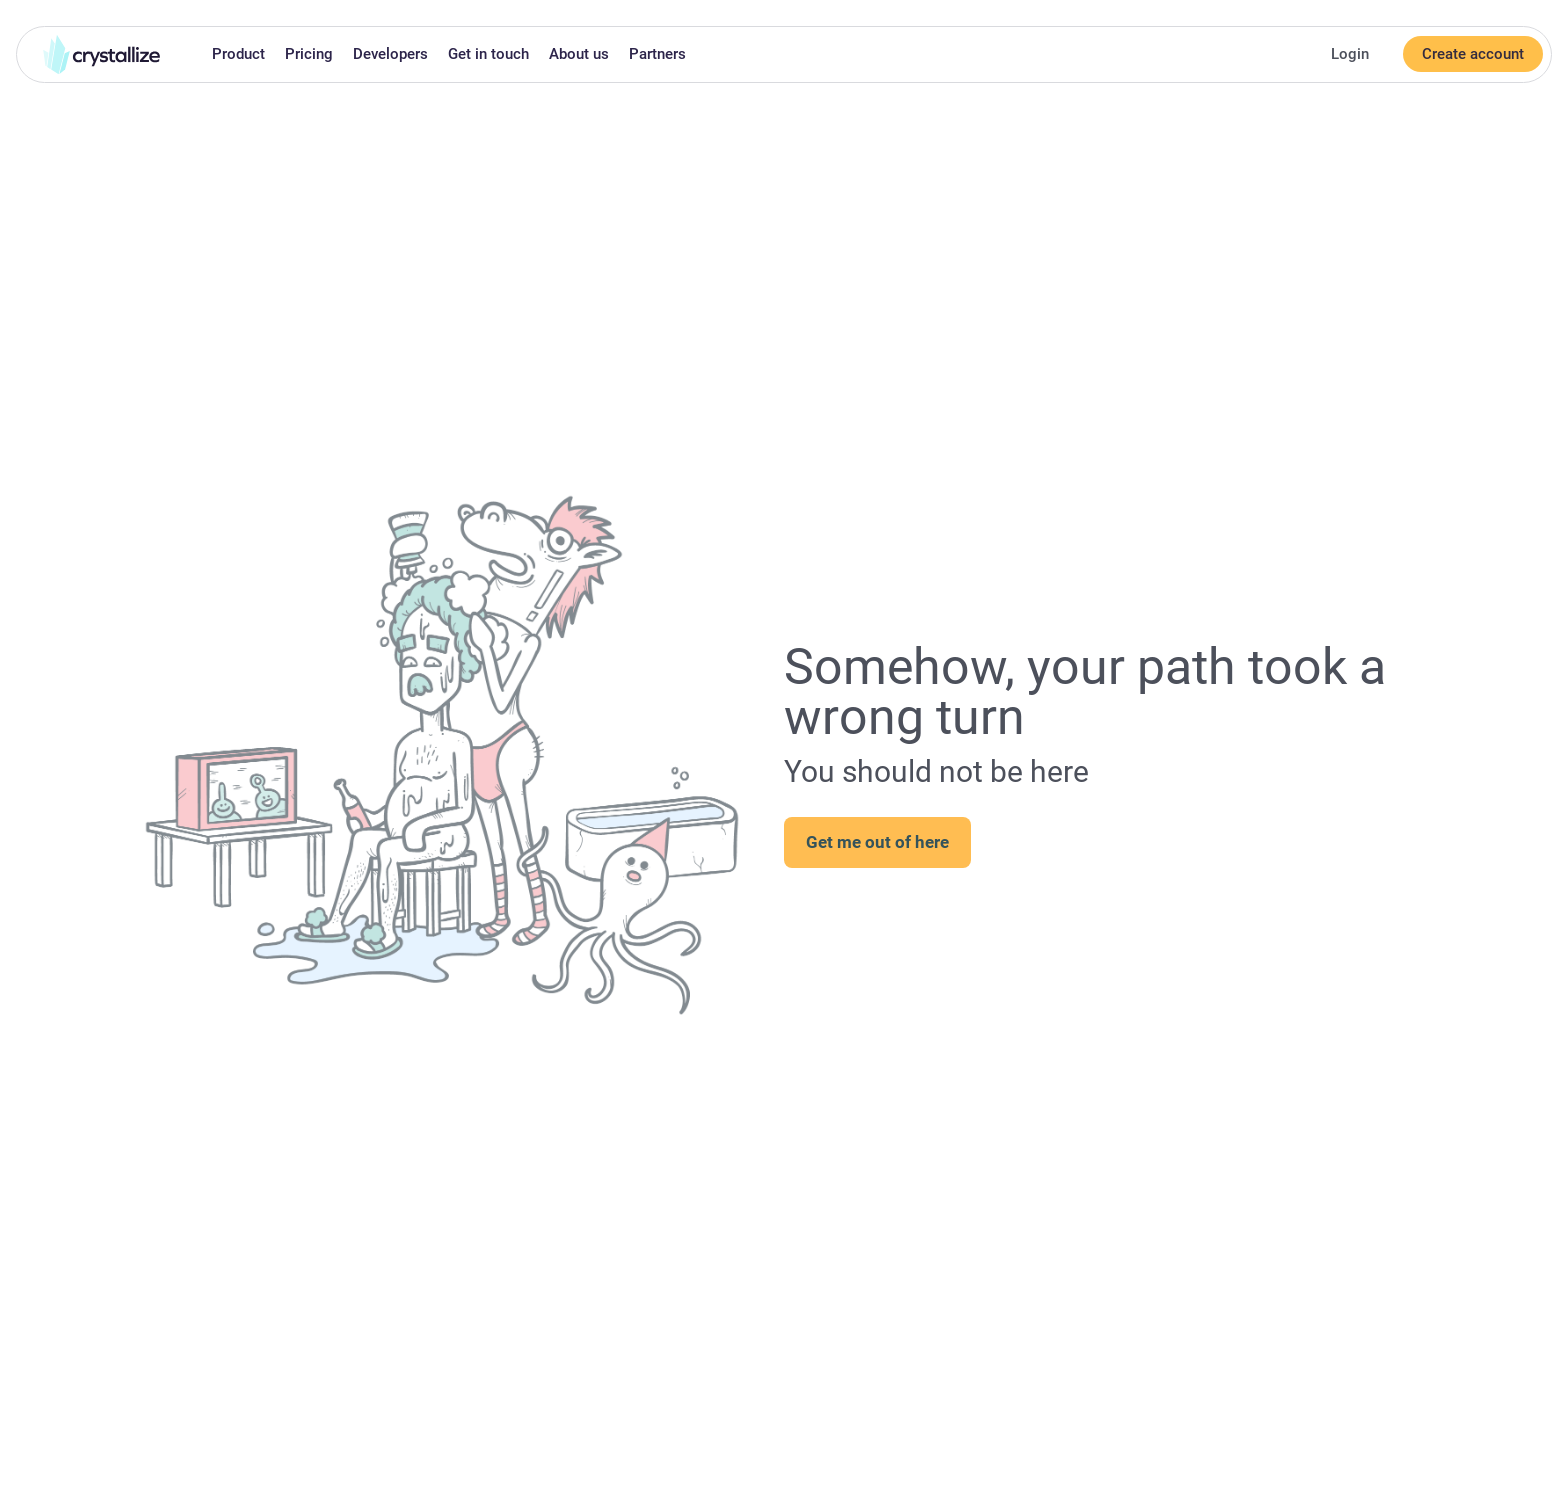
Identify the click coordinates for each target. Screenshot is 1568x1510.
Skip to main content (8, 13)
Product (238, 54)
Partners (657, 54)
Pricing (309, 54)
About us (579, 54)
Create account (1473, 54)
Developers (390, 54)
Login (1350, 54)
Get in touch (488, 54)
